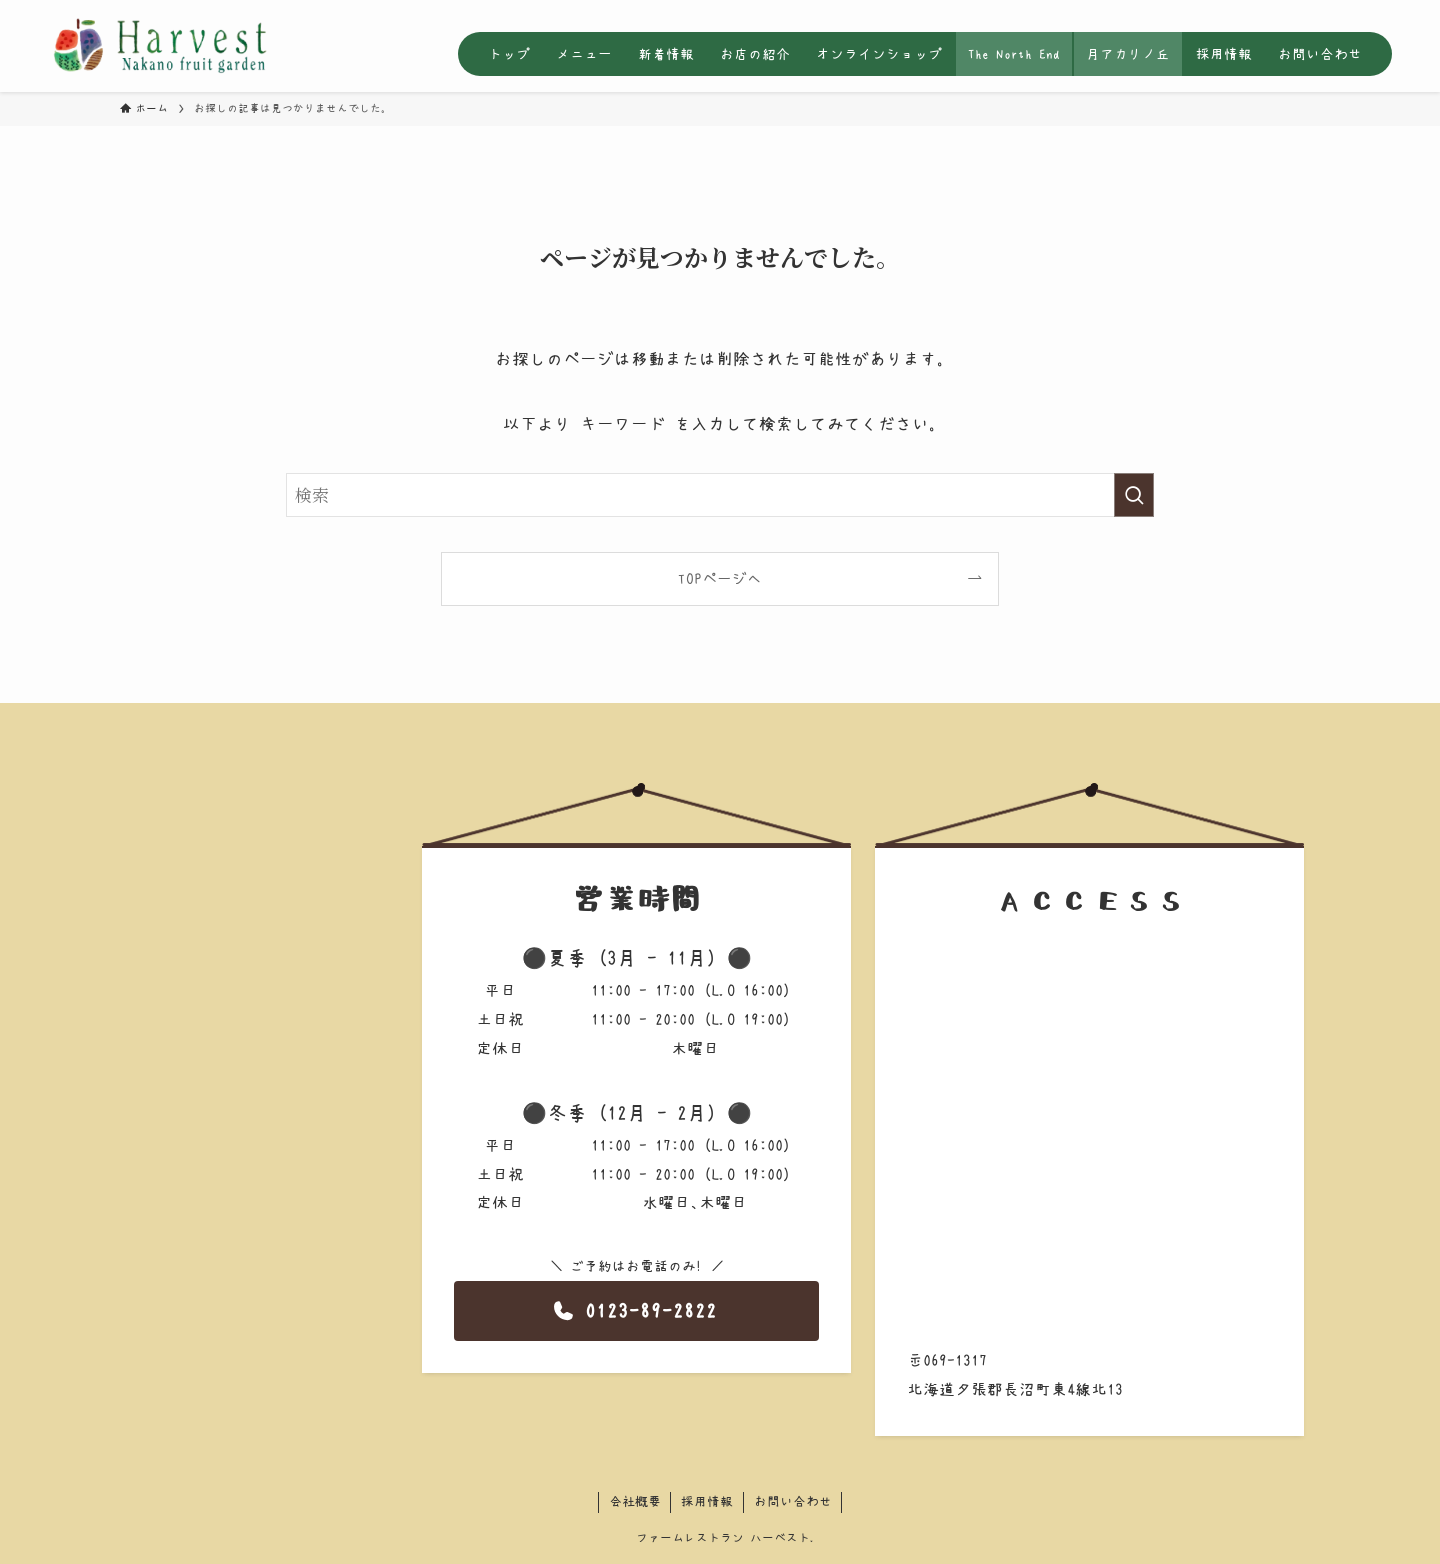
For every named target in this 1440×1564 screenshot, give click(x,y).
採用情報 (707, 1501)
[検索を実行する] (1134, 495)
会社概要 (635, 1501)
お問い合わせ (793, 1501)
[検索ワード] (720, 495)
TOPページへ (720, 578)
